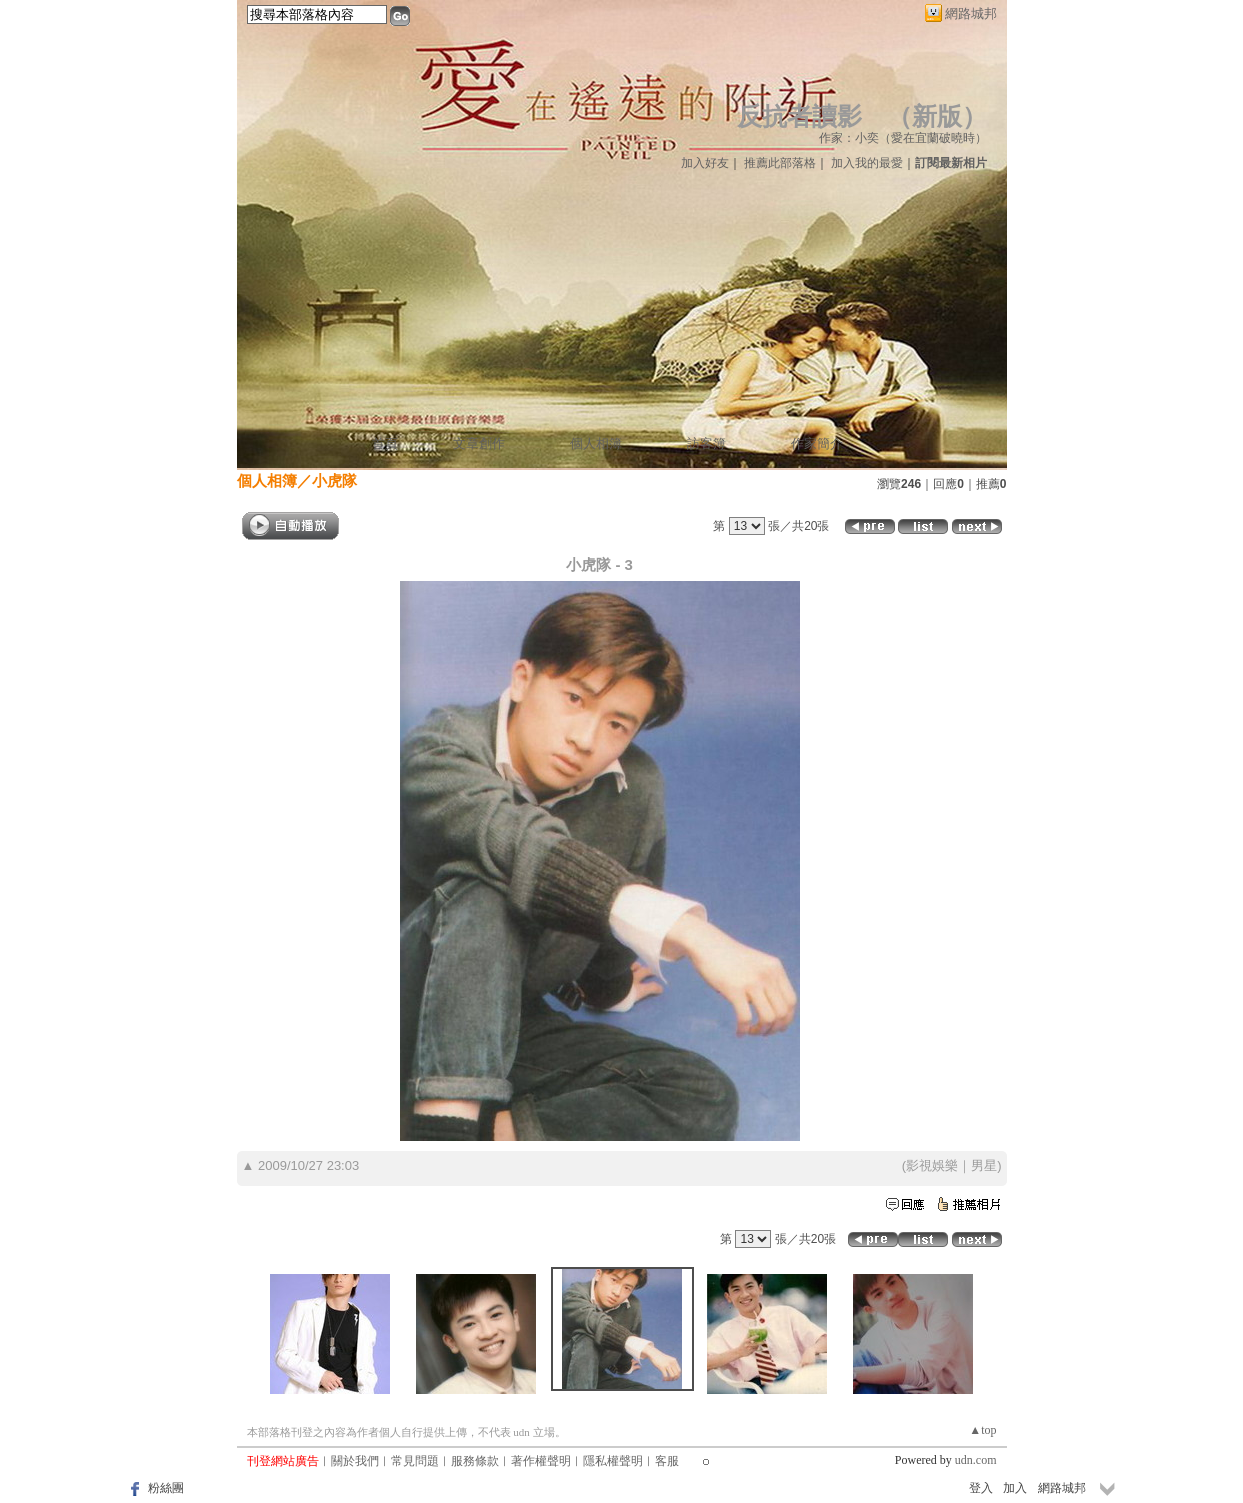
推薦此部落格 (780, 163)
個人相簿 (596, 443)
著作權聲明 (541, 1461)
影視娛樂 (932, 1165)
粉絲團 (166, 1488)
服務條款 (475, 1461)
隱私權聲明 (613, 1461)
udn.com (976, 1460)
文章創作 (479, 443)
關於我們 (355, 1461)
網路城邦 (971, 13)
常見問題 (415, 1461)
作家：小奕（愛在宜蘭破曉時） (903, 138)
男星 (984, 1165)
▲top (982, 1430)
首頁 (385, 443)
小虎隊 (334, 480)
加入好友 (705, 163)
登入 (981, 1488)
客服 (667, 1461)
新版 (937, 116)
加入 (1015, 1488)
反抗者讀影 (799, 116)
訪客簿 (706, 443)
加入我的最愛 (867, 163)
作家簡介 (817, 443)
